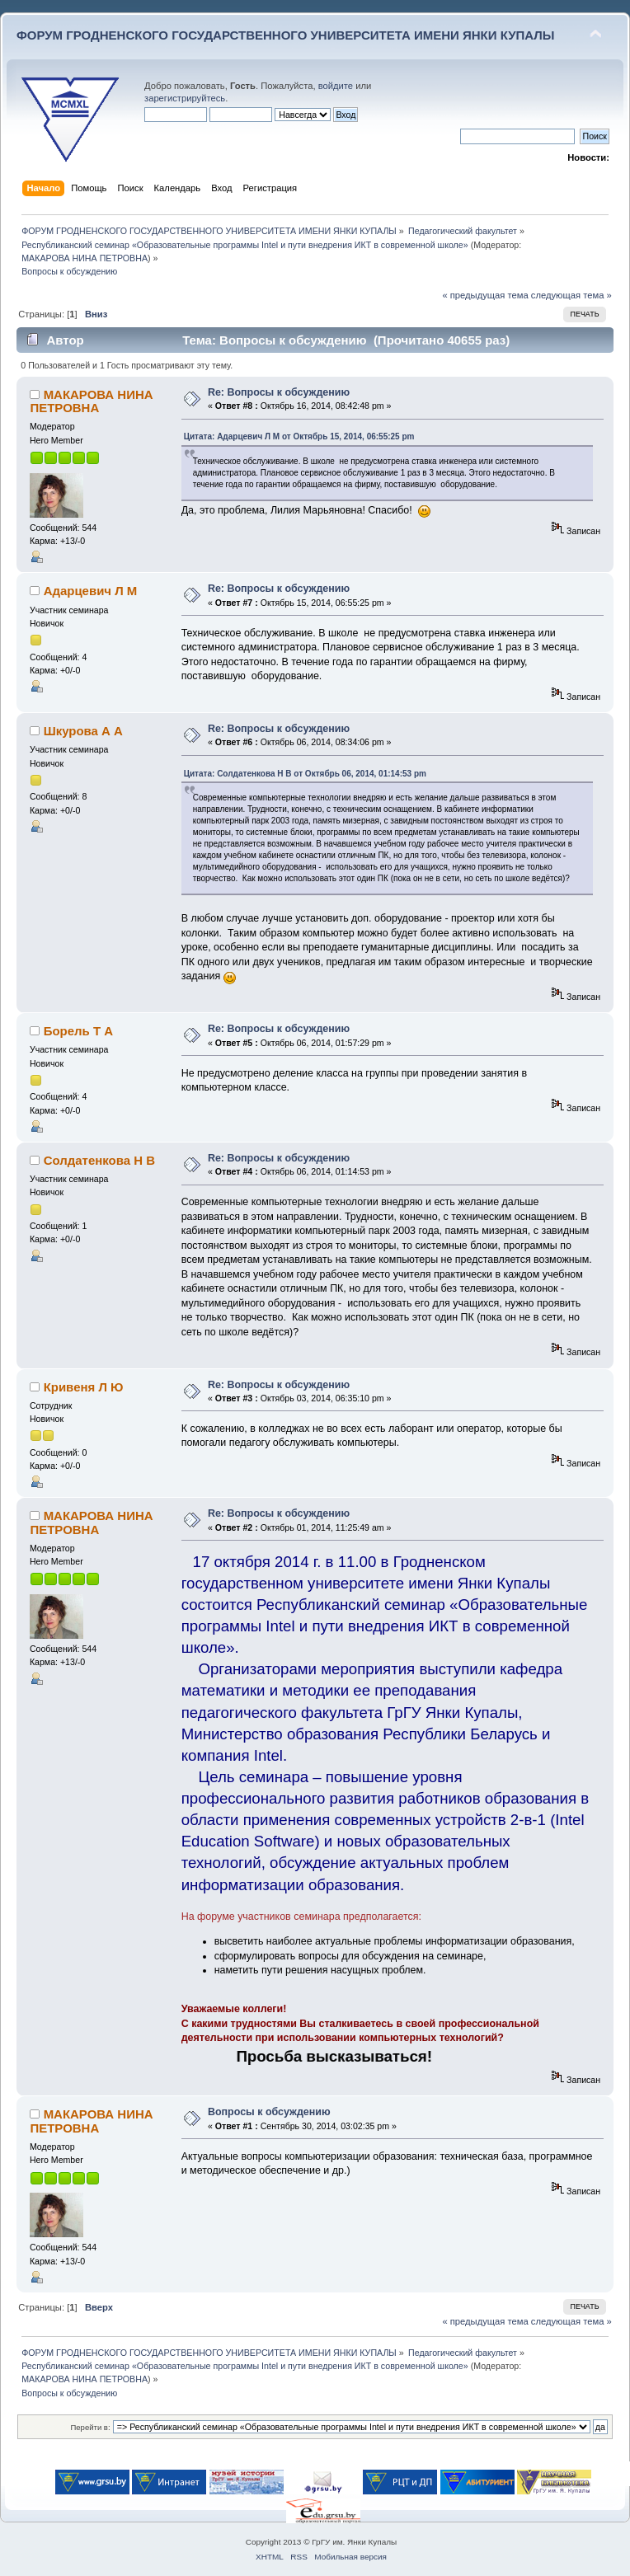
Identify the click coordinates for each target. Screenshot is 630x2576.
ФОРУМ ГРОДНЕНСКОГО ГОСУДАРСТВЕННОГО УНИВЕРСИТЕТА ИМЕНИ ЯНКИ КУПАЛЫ (285, 35)
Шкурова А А (83, 731)
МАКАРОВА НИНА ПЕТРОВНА (84, 258)
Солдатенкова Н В (99, 1160)
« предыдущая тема (485, 295)
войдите (335, 86)
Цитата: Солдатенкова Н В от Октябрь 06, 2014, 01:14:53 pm (305, 773)
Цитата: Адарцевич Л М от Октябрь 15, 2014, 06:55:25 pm (299, 436)
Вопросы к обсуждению (269, 2112)
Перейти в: (90, 2427)
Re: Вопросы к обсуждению (279, 392)
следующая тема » (571, 295)
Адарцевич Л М (91, 591)
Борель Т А (78, 1031)
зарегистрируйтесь (184, 98)
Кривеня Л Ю (84, 1387)
